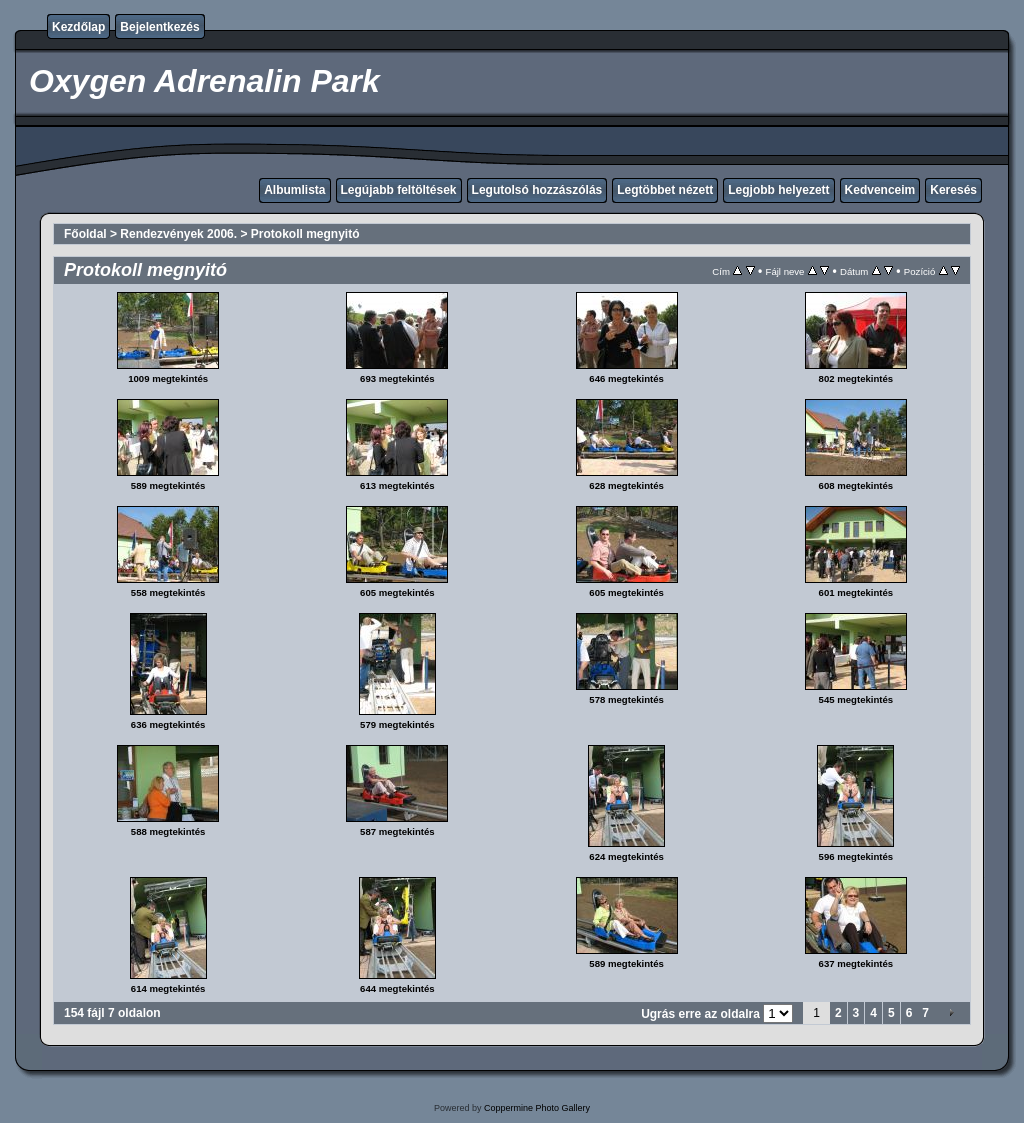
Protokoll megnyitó (305, 234)
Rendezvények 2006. (178, 234)
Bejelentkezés (159, 27)
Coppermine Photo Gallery (537, 1108)
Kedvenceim (880, 190)
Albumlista (294, 190)
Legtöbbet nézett (665, 190)
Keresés (953, 190)
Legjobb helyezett (778, 190)
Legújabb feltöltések (399, 190)
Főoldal (85, 234)
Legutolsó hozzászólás (537, 190)
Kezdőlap (78, 27)
